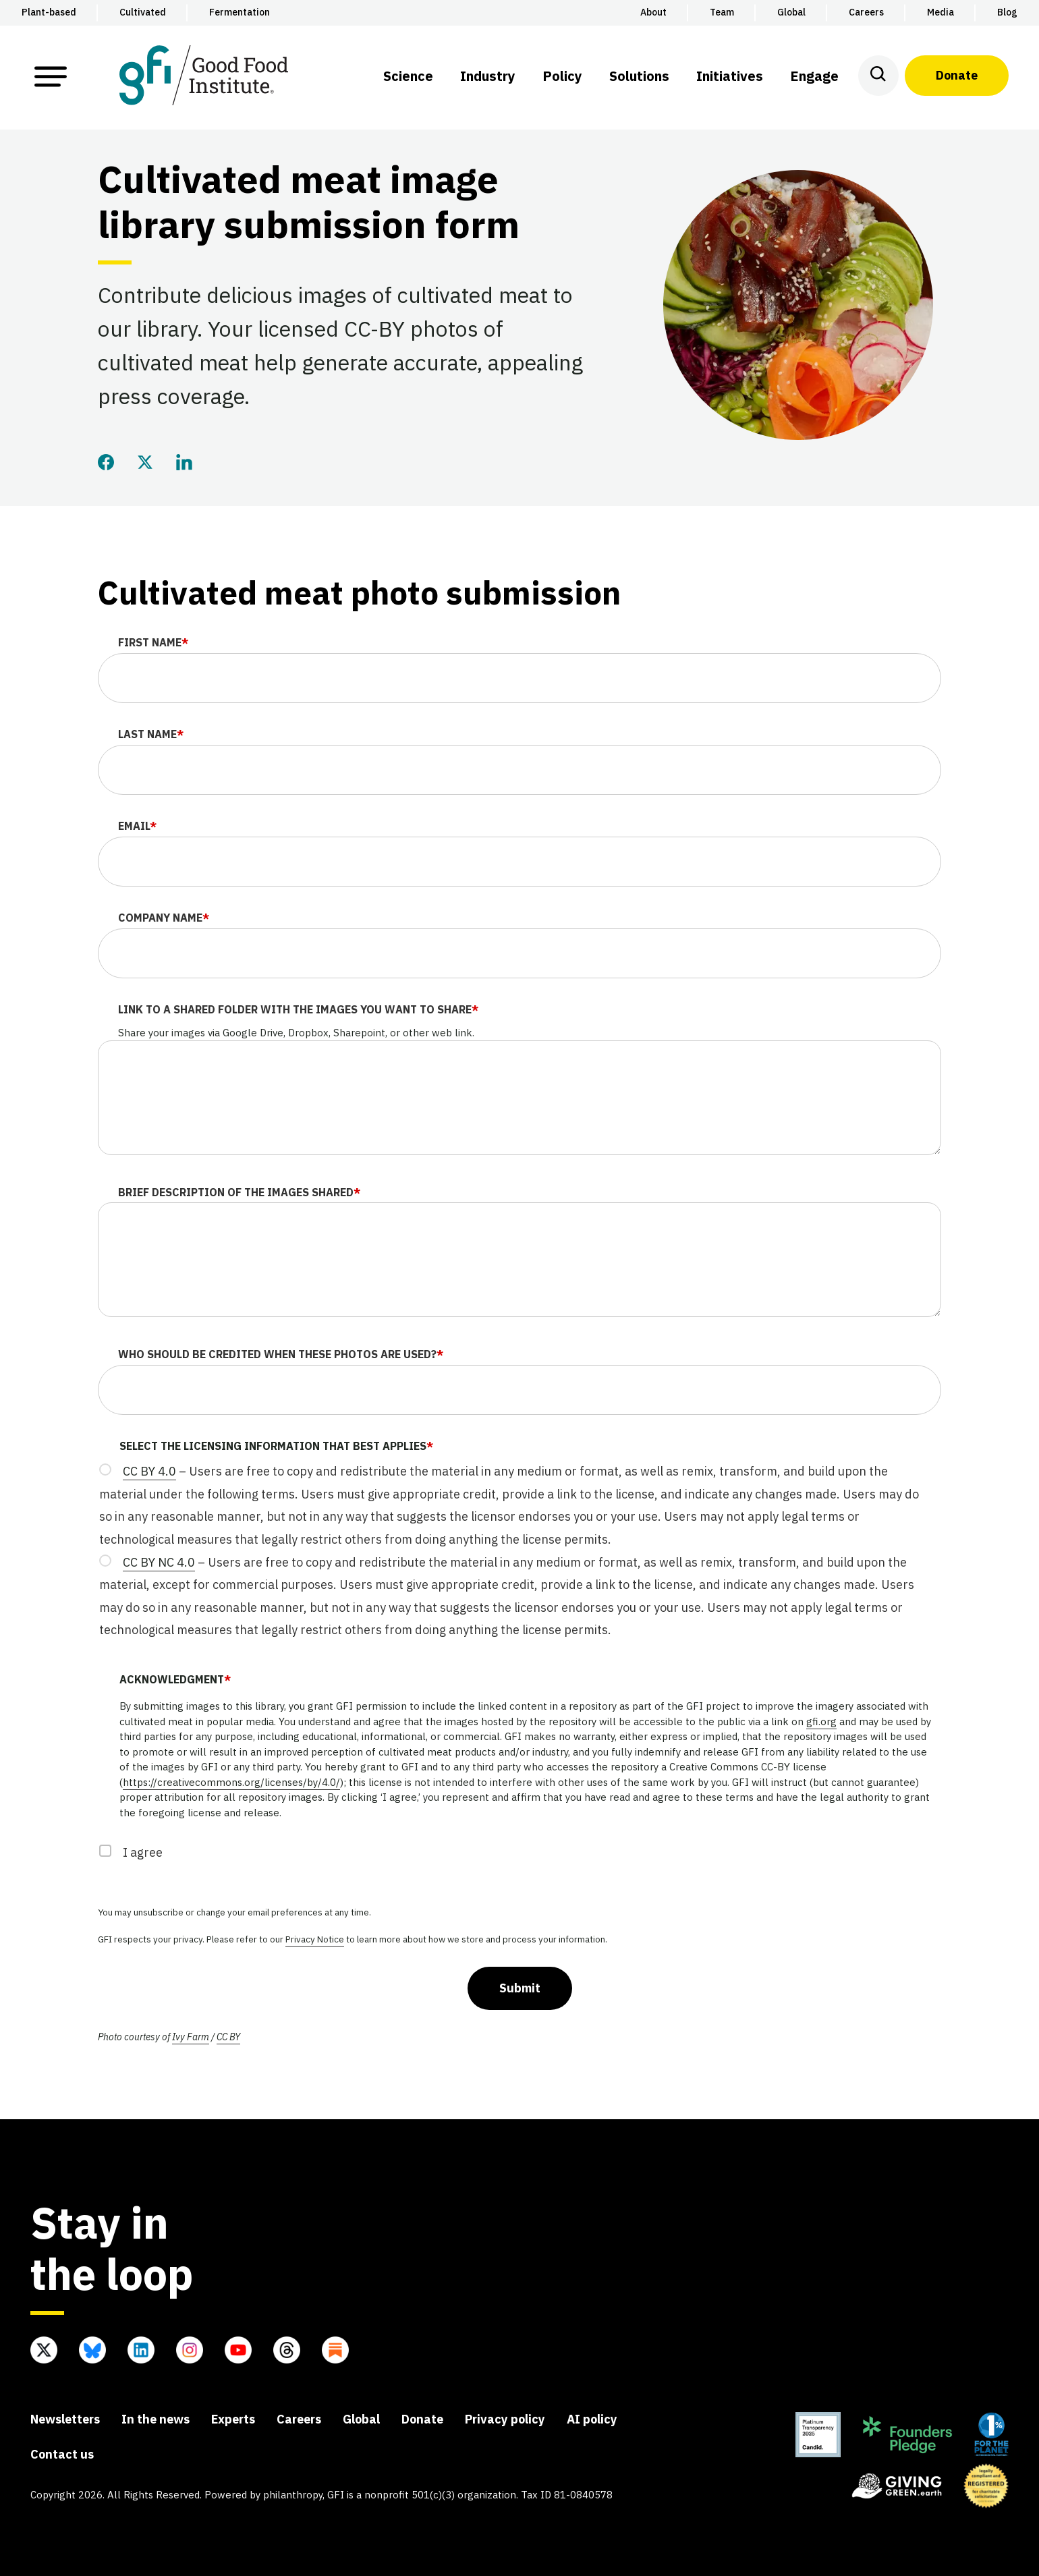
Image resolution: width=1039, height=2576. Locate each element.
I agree (143, 1852)
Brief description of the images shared (239, 1192)
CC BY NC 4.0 (159, 1562)
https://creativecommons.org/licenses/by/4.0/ (231, 1782)
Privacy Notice (314, 1939)
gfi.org (821, 1721)
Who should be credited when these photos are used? (280, 1354)
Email (137, 826)
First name (153, 642)
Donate (957, 75)
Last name (151, 734)
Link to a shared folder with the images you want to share (298, 1009)
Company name (163, 917)
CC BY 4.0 (149, 1471)
